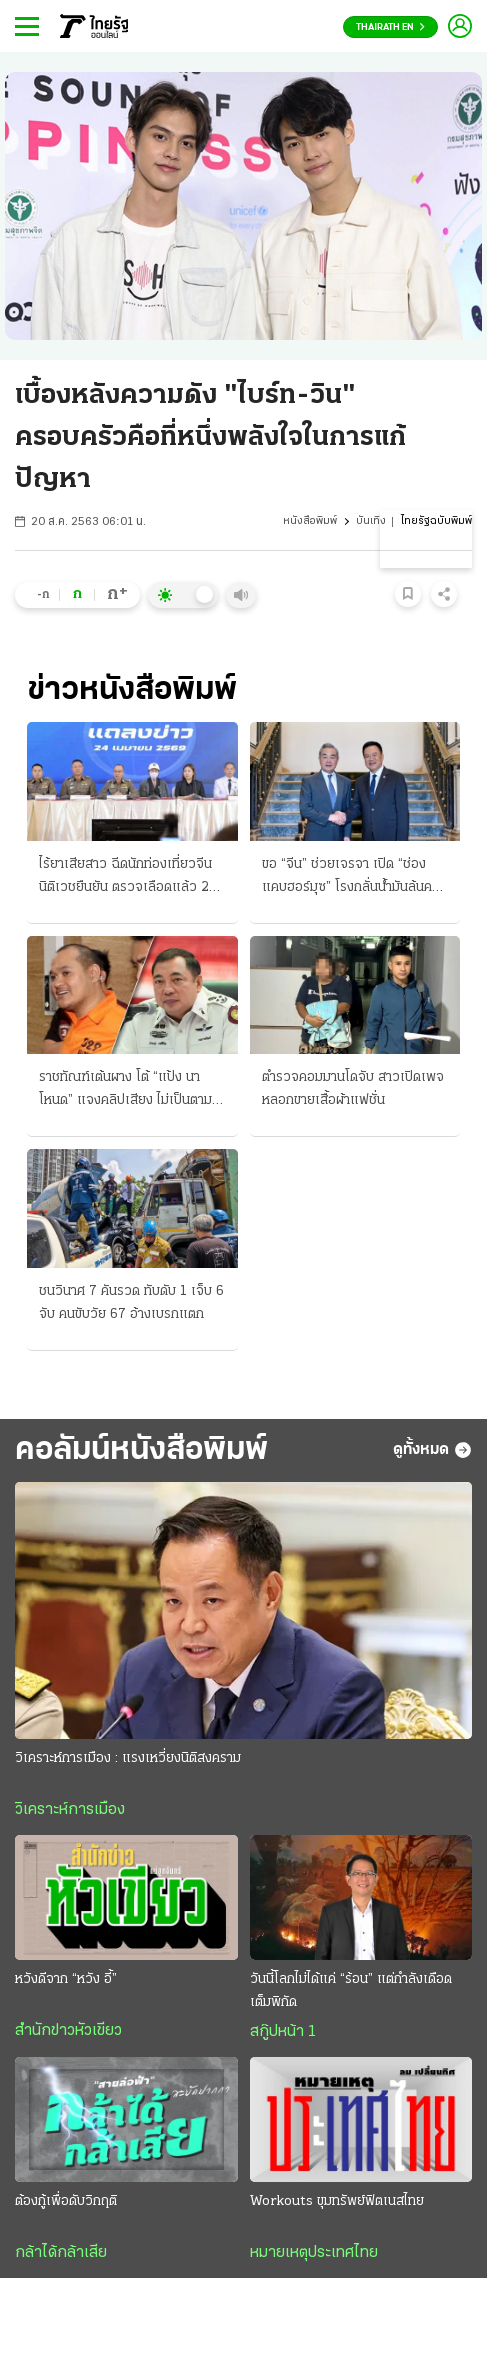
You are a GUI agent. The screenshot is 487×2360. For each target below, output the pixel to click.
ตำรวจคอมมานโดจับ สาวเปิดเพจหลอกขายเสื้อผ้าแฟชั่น (353, 1089)
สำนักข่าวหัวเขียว (68, 2031)
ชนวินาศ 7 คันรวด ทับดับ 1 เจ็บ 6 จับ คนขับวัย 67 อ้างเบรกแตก (131, 1303)
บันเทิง (371, 521)
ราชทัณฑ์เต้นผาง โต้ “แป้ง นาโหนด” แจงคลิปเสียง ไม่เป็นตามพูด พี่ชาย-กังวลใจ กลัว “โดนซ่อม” (125, 1091)
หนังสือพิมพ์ (310, 521)
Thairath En (390, 27)
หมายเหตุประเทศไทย (314, 2253)
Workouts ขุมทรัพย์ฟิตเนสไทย (337, 2201)
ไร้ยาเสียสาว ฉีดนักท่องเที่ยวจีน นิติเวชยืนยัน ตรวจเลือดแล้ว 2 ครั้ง (125, 878)
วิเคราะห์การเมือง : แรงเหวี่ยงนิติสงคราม (128, 1758)
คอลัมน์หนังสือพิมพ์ (141, 1450)
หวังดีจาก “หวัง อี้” (66, 1979)
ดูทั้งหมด (432, 1450)
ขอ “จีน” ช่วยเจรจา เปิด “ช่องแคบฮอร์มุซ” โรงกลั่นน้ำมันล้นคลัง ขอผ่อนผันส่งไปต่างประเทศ (354, 878)
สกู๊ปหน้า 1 (283, 2032)
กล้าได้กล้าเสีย (61, 2253)
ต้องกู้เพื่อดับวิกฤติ (66, 2201)
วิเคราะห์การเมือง (70, 1810)
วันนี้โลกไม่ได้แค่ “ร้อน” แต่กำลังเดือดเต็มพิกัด (351, 1991)
